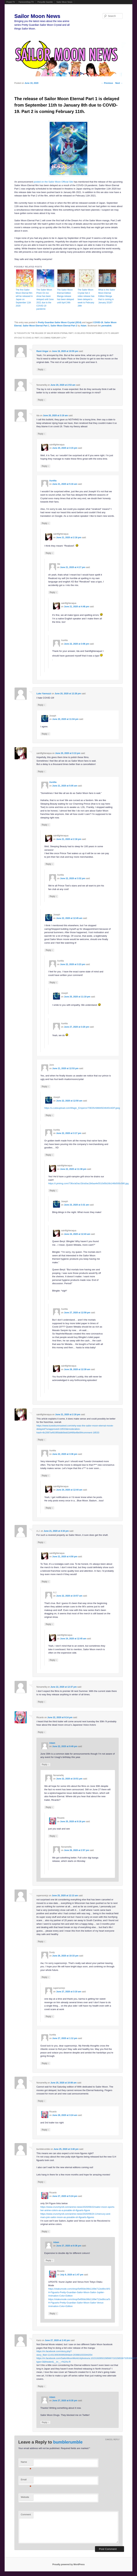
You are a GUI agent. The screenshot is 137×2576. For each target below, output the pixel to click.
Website (25, 2497)
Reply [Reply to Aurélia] (45, 523)
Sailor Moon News (64, 2)
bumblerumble (68, 2442)
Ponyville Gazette (45, 2)
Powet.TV (10, 2)
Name (26, 2463)
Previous (107, 83)
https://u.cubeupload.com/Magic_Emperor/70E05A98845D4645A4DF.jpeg (82, 1108)
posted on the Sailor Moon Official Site (53, 181)
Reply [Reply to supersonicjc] (41, 1941)
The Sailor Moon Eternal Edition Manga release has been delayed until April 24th (65, 296)
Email (26, 2480)
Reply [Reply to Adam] (45, 1764)
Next (119, 83)
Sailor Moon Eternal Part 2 (64, 325)
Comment (26, 2514)
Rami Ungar (42, 351)
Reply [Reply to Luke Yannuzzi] (41, 704)
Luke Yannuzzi (43, 693)
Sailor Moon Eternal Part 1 (36, 325)
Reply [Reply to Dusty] (45, 1977)
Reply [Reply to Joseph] (45, 733)
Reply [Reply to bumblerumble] (41, 2181)
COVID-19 (98, 322)
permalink (106, 325)
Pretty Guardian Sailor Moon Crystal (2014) (59, 322)
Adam (83, 325)
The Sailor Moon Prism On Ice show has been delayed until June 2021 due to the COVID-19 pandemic (45, 299)
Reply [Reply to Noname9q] (41, 399)
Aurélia (53, 480)
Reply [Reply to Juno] (45, 1086)
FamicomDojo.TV (26, 2)
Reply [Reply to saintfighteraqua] (45, 466)
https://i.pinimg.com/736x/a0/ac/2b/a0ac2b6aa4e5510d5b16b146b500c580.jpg (88, 1183)
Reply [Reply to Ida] (41, 433)
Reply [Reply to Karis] (41, 2386)
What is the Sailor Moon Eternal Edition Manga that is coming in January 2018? (106, 296)
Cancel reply (112, 2440)
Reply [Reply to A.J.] (41, 1542)
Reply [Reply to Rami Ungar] (41, 369)
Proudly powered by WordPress (68, 2564)
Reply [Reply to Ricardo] (41, 1732)
